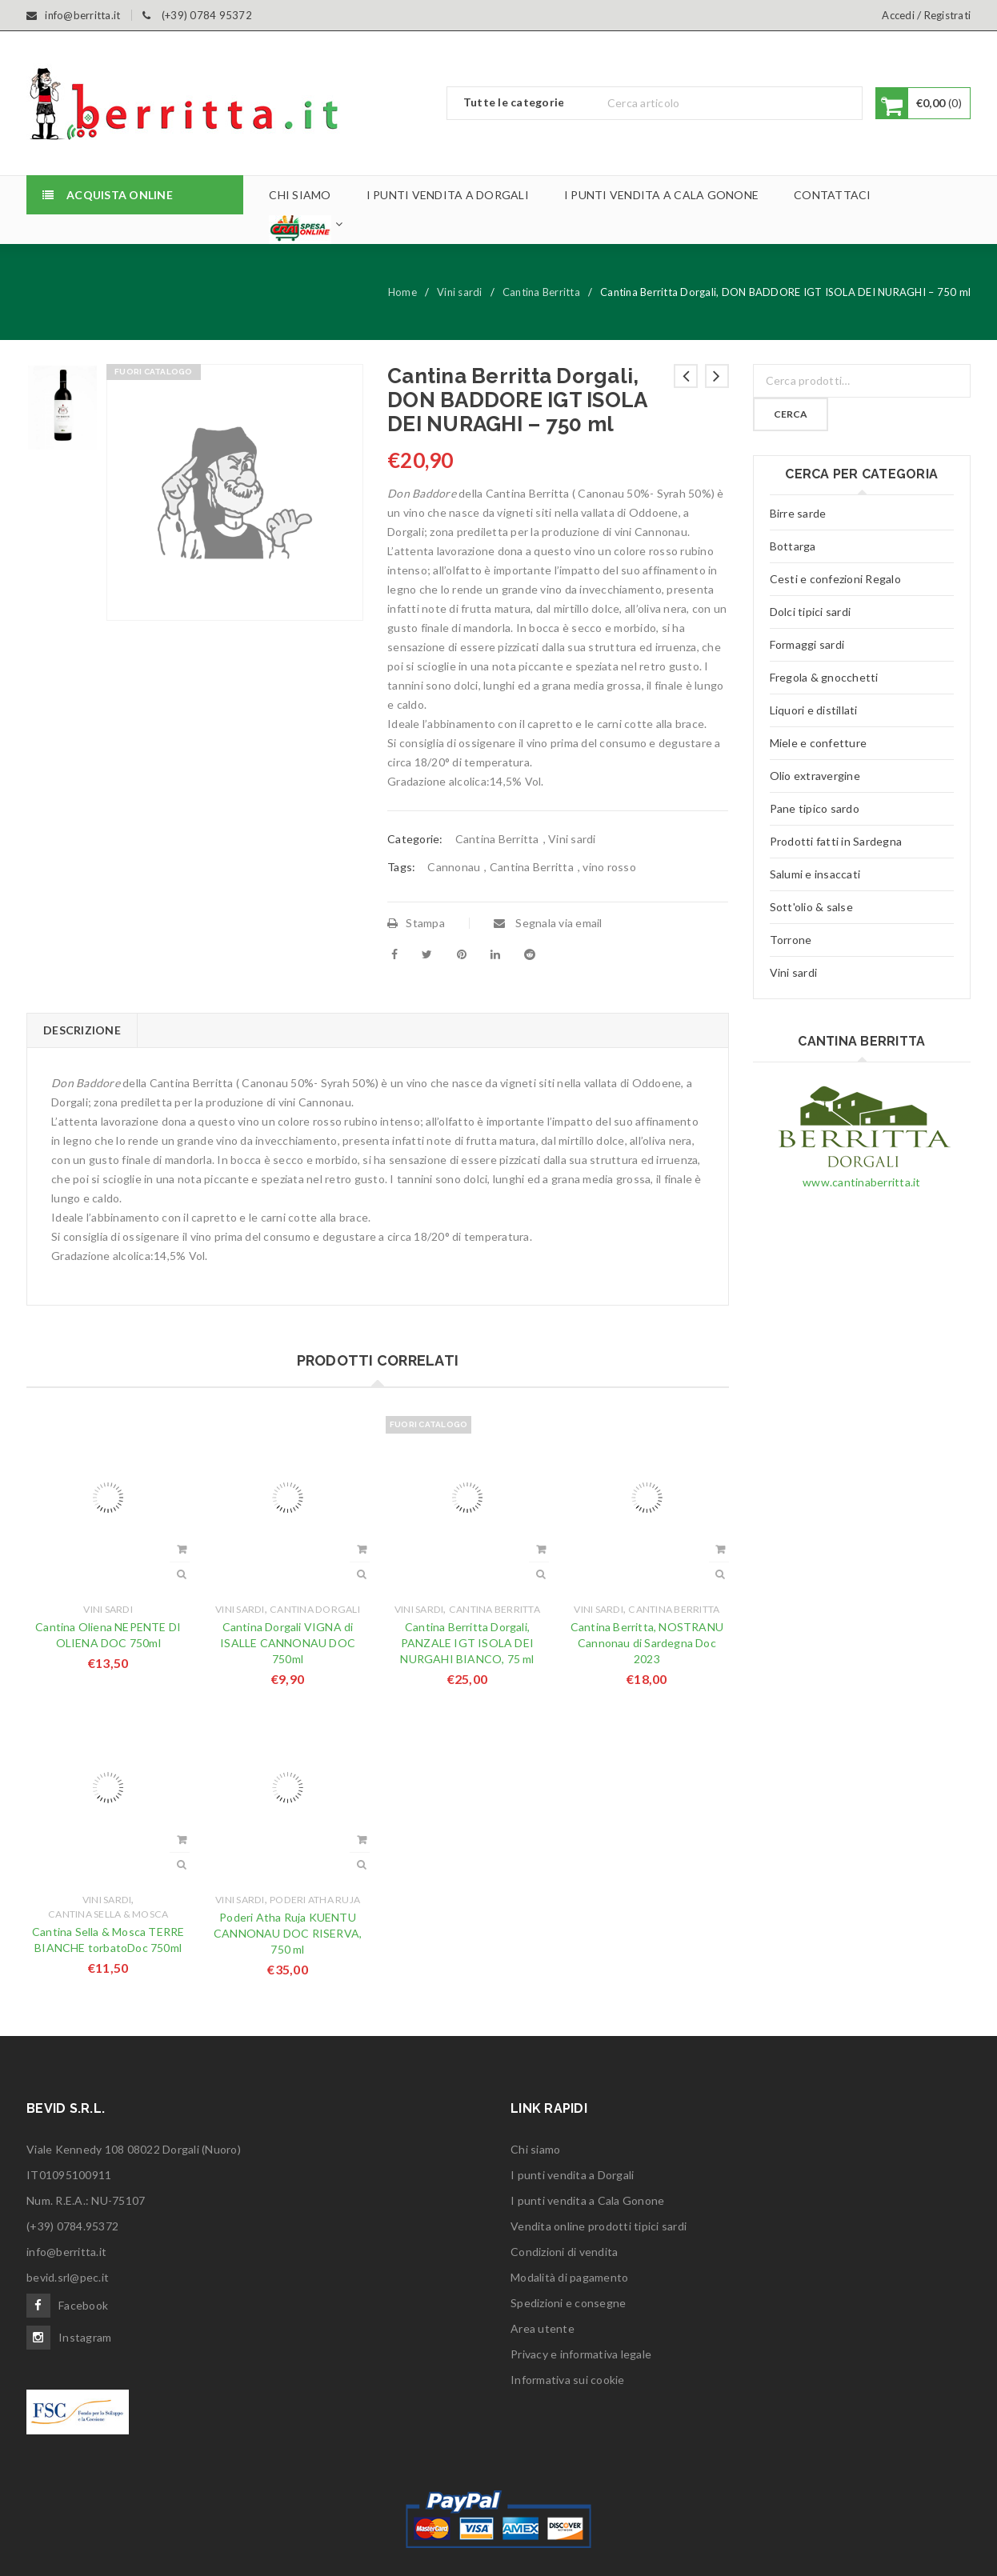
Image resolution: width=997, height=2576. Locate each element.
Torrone (791, 939)
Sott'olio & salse (811, 907)
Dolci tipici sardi (810, 611)
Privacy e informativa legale (581, 2354)
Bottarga (793, 546)
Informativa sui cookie (568, 2379)
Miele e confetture (818, 743)
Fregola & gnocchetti (824, 677)
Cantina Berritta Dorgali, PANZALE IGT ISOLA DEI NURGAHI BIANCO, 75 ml (467, 1643)
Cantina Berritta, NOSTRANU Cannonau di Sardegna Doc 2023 (647, 1643)
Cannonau (453, 867)
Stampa (416, 923)
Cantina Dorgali (315, 1609)
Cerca (790, 414)
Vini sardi (459, 292)
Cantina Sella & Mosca (108, 1914)
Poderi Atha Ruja (315, 1900)
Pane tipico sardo (814, 808)
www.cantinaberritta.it (862, 1182)
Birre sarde (798, 513)
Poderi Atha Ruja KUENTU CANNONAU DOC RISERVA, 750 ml (288, 1933)
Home (402, 292)
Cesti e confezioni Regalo (835, 579)
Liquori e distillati (814, 710)
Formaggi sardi (807, 644)
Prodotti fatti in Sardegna (836, 841)
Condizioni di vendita (564, 2251)
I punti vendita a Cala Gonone (587, 2200)
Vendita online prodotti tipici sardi (599, 2226)
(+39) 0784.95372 (72, 2226)
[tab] (81, 1030)
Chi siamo (535, 2149)
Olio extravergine (815, 775)
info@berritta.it (66, 2251)
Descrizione (82, 1030)
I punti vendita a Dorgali (572, 2175)
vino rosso (609, 867)
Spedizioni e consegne (568, 2303)
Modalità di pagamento (569, 2277)
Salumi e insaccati (815, 874)
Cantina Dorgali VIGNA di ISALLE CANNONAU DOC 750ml (287, 1643)
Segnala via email (548, 923)
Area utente (543, 2328)
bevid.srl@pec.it (67, 2277)
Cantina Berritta (541, 292)
